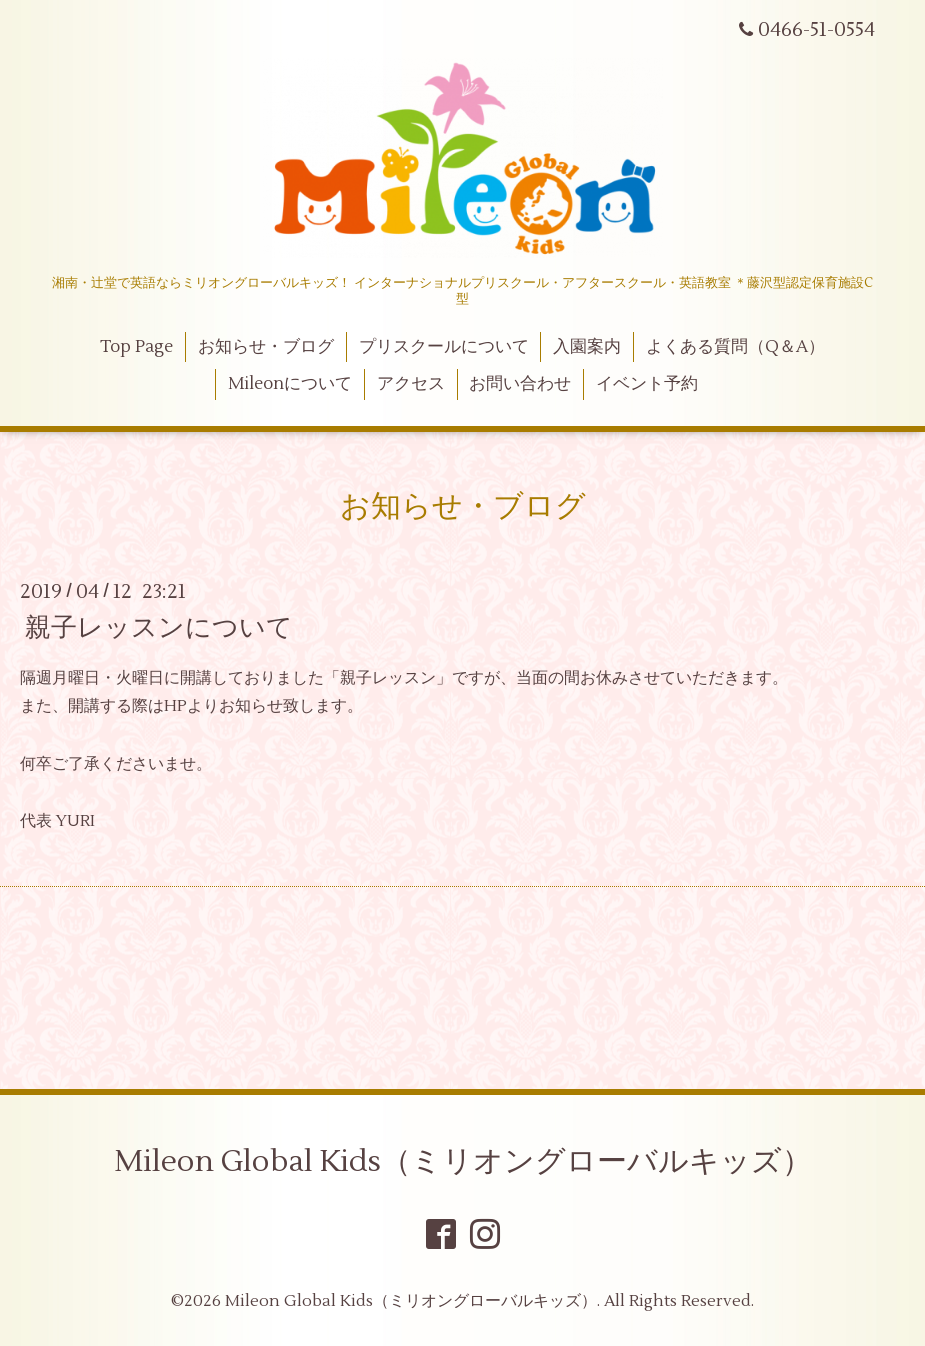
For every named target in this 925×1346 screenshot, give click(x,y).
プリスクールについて (444, 347)
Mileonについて (290, 384)
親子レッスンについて (159, 627)
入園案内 (587, 347)
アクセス (411, 384)
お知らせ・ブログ (266, 347)
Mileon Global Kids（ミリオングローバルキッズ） (463, 1161)
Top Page (136, 347)
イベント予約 (647, 384)
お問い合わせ (520, 384)
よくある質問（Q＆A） (735, 347)
